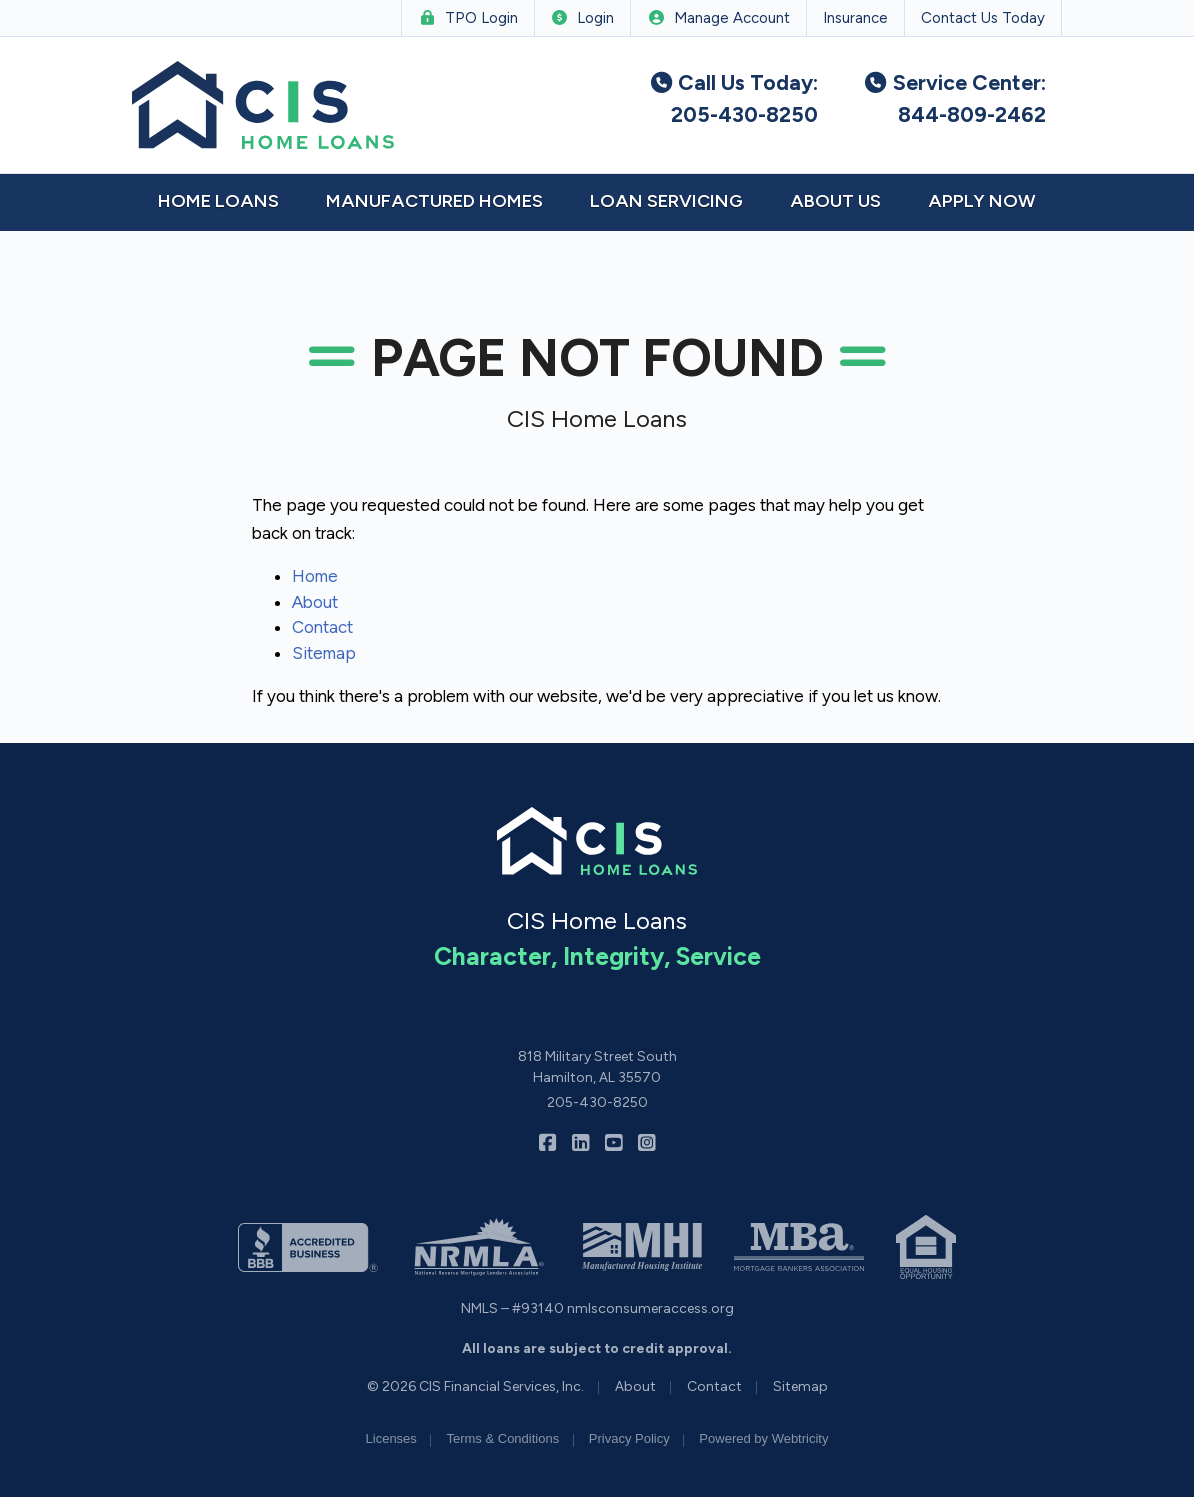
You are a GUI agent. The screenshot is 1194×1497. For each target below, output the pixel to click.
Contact (322, 627)
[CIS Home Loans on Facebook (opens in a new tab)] (547, 1143)
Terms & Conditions (502, 1438)
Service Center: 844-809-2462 (954, 98)
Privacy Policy (629, 1438)
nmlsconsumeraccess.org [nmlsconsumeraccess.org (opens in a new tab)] (650, 1308)
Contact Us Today (983, 18)
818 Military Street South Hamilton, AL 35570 (597, 1067)
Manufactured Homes (434, 201)
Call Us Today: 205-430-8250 (733, 98)
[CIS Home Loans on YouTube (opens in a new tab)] (613, 1143)
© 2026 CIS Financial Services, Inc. (475, 1386)
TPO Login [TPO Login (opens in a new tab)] (468, 18)
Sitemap (324, 653)
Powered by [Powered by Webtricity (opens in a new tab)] (763, 1438)
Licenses (391, 1438)
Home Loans (218, 201)
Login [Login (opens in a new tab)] (583, 18)
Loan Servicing (666, 201)
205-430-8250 (597, 1102)
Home (315, 576)
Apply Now (982, 201)
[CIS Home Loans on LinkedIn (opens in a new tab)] (580, 1143)
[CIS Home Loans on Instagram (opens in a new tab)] (646, 1143)
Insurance (855, 18)
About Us (835, 201)
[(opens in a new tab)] (308, 1246)
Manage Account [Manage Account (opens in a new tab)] (718, 18)
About (315, 602)
